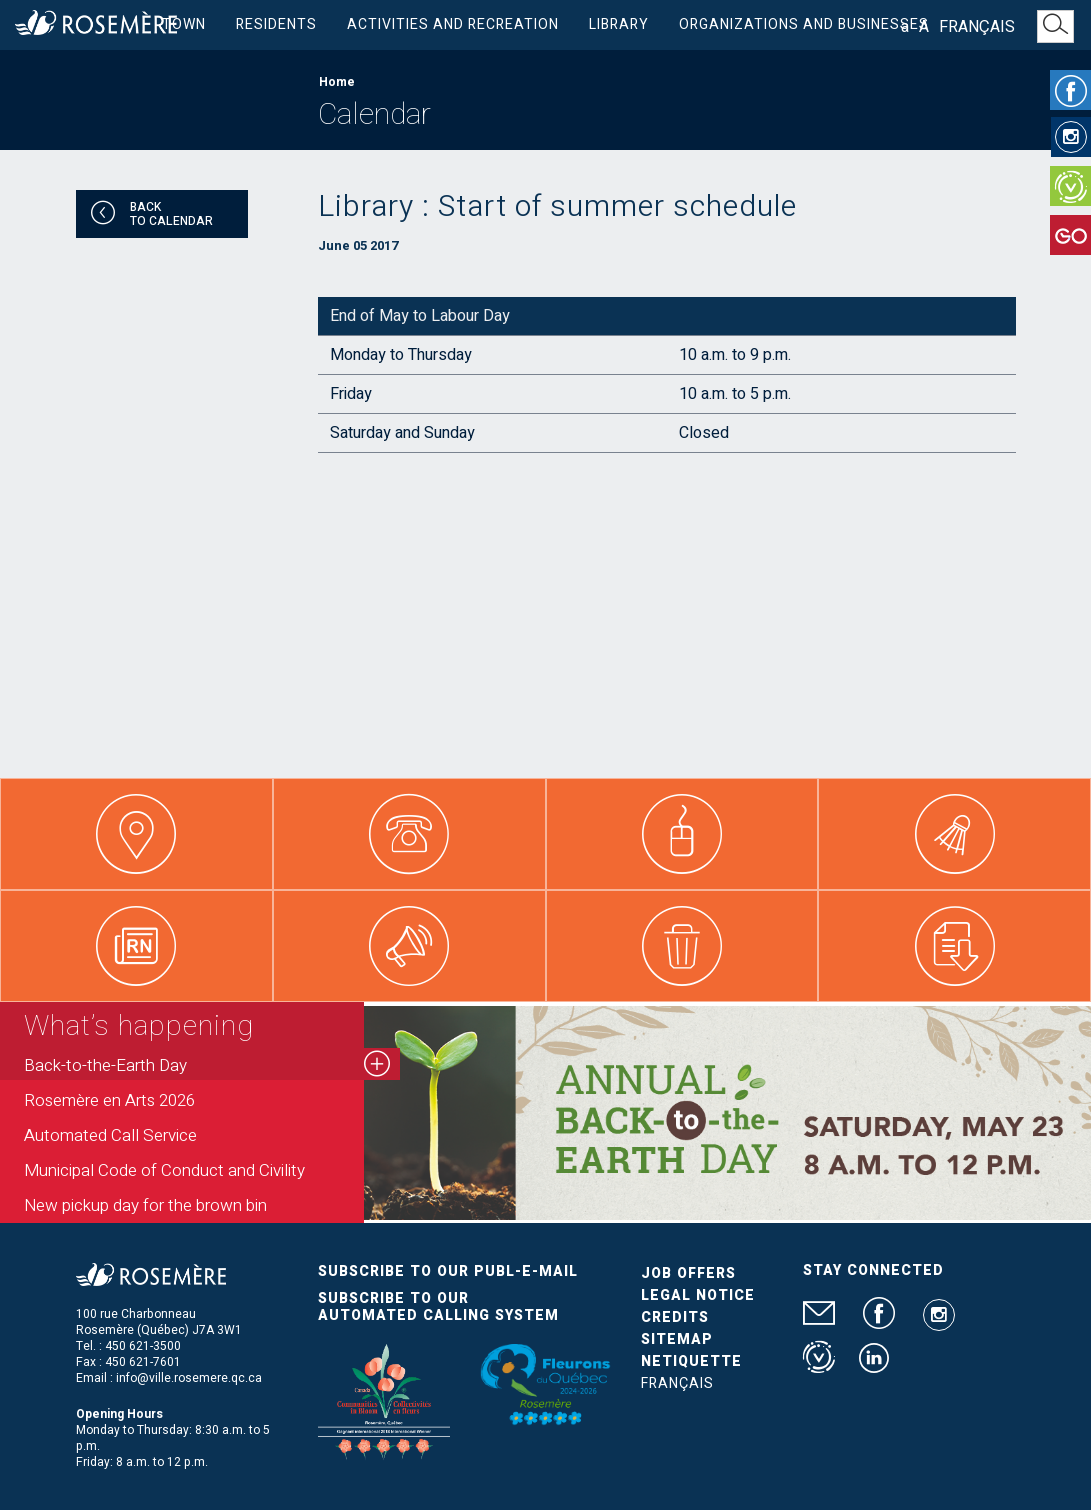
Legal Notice (698, 1295)
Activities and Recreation (453, 24)
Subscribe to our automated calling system (438, 1307)
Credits (675, 1317)
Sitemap (677, 1339)
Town (184, 24)
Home (337, 82)
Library (619, 24)
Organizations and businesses (804, 24)
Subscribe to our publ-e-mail (448, 1271)
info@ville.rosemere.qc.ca (189, 1378)
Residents (276, 24)
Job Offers (688, 1273)
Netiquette (691, 1361)
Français (977, 27)
